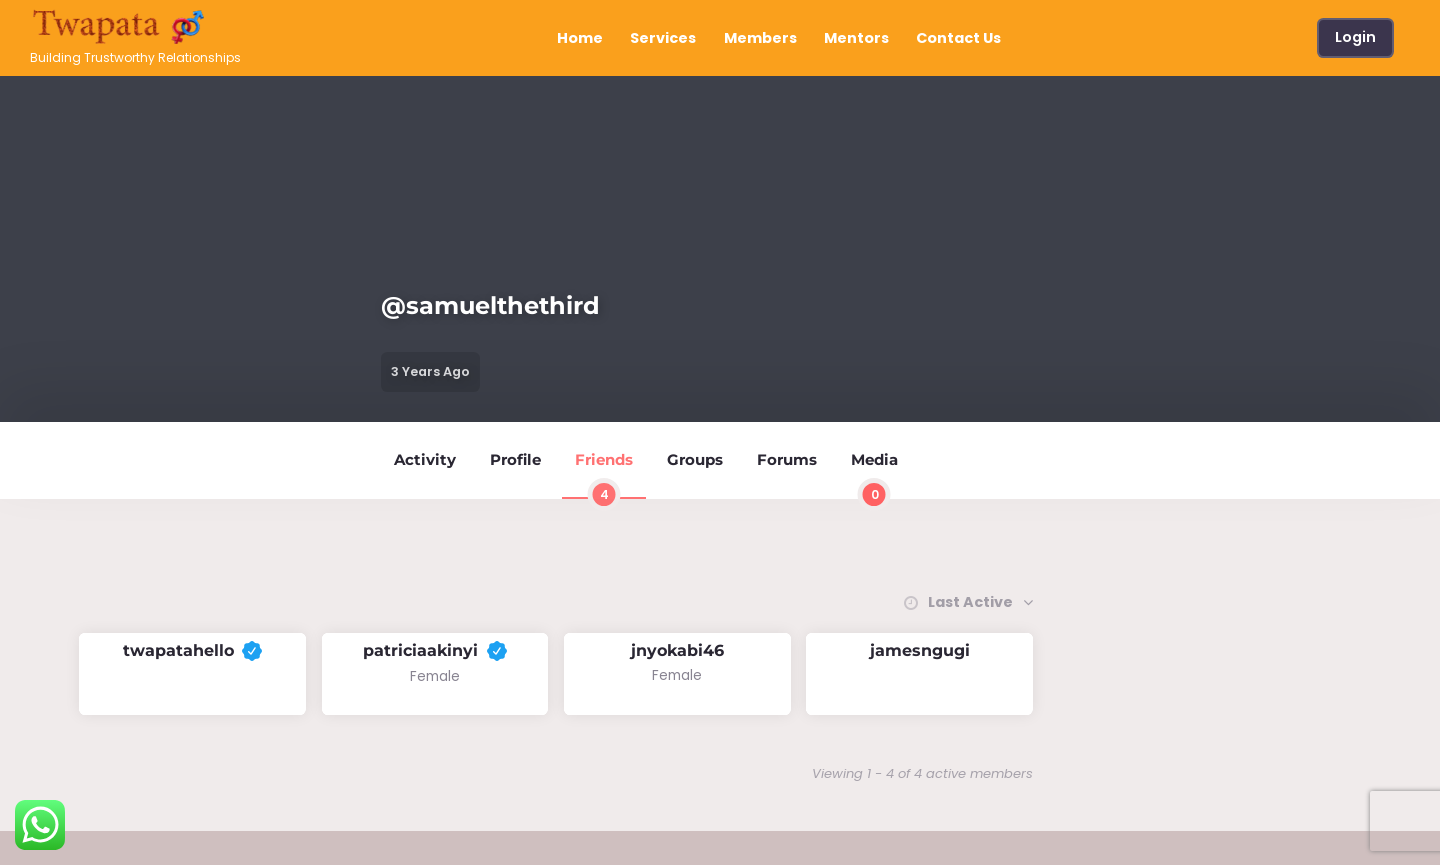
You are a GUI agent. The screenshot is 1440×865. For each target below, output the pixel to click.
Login (1355, 37)
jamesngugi (920, 650)
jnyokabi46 (677, 650)
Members (760, 38)
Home (580, 38)
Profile (515, 459)
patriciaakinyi (434, 651)
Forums (787, 459)
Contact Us (958, 38)
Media (874, 474)
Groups (695, 459)
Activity (425, 459)
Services (663, 38)
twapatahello (192, 651)
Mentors (856, 38)
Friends (604, 474)
